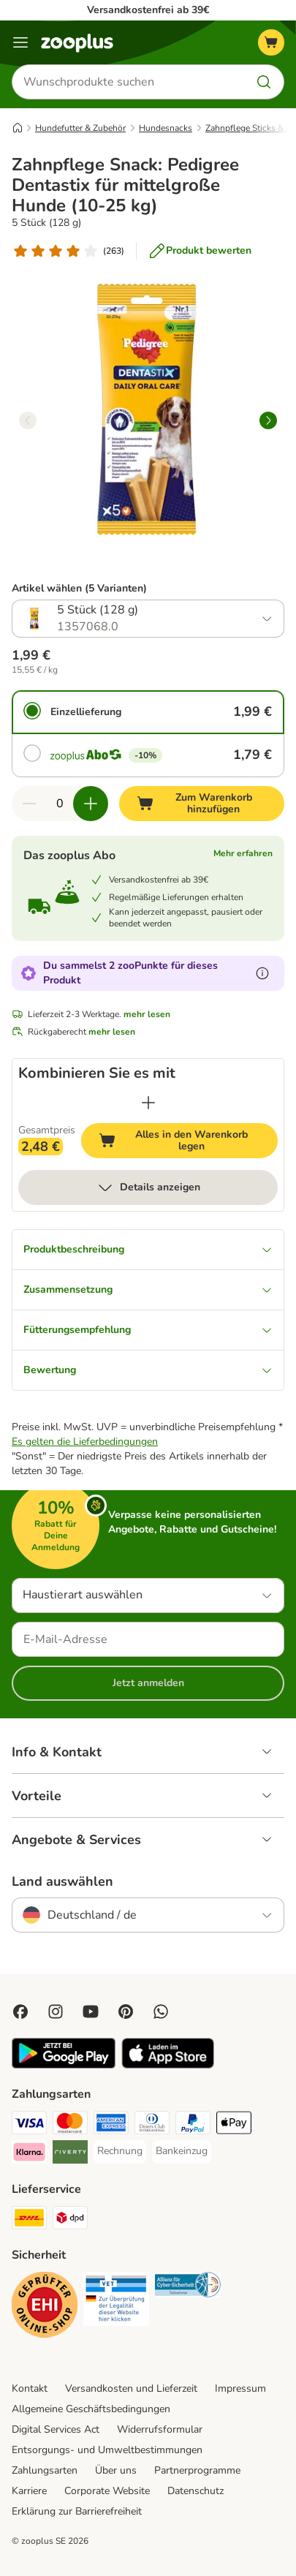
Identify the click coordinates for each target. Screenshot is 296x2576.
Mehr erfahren (243, 853)
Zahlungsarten (44, 2470)
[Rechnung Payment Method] (120, 2151)
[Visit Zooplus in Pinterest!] (125, 2011)
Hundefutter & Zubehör (80, 128)
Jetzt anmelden (148, 1683)
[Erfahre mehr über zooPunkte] (262, 973)
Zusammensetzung (148, 1289)
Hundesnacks (165, 128)
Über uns (116, 2470)
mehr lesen (147, 1014)
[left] (28, 420)
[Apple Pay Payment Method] (233, 2125)
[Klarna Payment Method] (29, 2154)
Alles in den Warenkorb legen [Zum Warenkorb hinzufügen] (188, 1140)
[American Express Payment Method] (111, 2125)
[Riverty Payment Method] (70, 2154)
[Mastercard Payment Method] (70, 2125)
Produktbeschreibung (148, 1249)
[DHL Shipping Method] (29, 2220)
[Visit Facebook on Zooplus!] (20, 2011)
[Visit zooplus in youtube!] (90, 2011)
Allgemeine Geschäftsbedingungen (91, 2409)
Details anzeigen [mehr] (148, 1187)
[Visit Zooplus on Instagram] (55, 2011)
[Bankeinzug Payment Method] (182, 2151)
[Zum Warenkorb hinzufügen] (201, 803)
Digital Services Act (55, 2429)
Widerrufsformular (159, 2429)
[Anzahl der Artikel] (60, 803)
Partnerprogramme (197, 2470)
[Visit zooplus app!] (63, 2065)
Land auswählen (62, 1881)
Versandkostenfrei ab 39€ (148, 10)
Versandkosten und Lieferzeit (131, 2388)
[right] (268, 420)
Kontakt (30, 2388)
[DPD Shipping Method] (70, 2220)
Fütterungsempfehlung (148, 1330)
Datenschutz (195, 2491)
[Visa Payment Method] (29, 2125)
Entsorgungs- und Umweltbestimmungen (107, 2450)
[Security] (44, 2307)
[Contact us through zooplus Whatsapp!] (161, 2011)
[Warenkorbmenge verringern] (29, 803)
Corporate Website (107, 2491)
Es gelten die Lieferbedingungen (85, 1441)
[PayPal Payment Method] (192, 2125)
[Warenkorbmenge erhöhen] (90, 803)
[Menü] (20, 42)
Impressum (240, 2388)
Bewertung (148, 1370)
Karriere (29, 2491)
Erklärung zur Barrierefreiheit (77, 2511)
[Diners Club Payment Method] (152, 2125)
